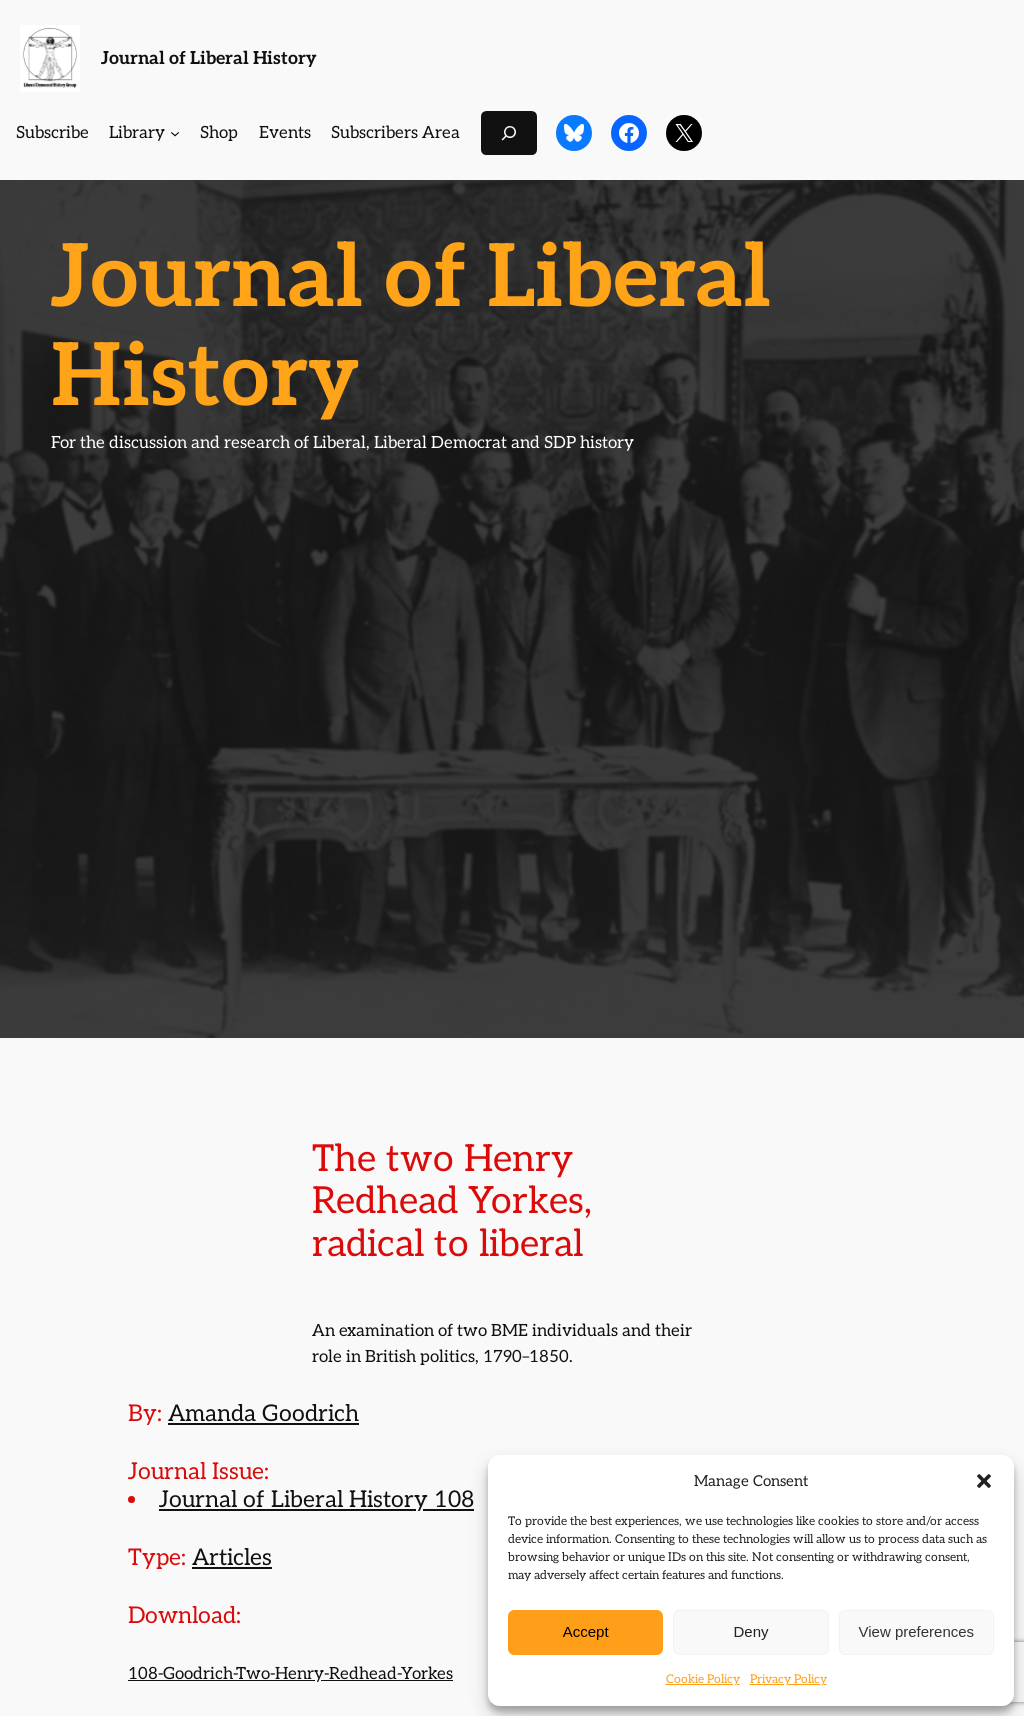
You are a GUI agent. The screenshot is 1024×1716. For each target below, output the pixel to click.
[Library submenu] (175, 133)
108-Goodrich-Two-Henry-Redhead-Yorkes (290, 1674)
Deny (750, 1631)
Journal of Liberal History (209, 58)
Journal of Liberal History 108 (316, 1500)
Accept (586, 1631)
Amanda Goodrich (263, 1414)
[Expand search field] (509, 132)
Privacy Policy (788, 1679)
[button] (984, 1481)
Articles (232, 1558)
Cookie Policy (703, 1679)
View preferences (917, 1631)
